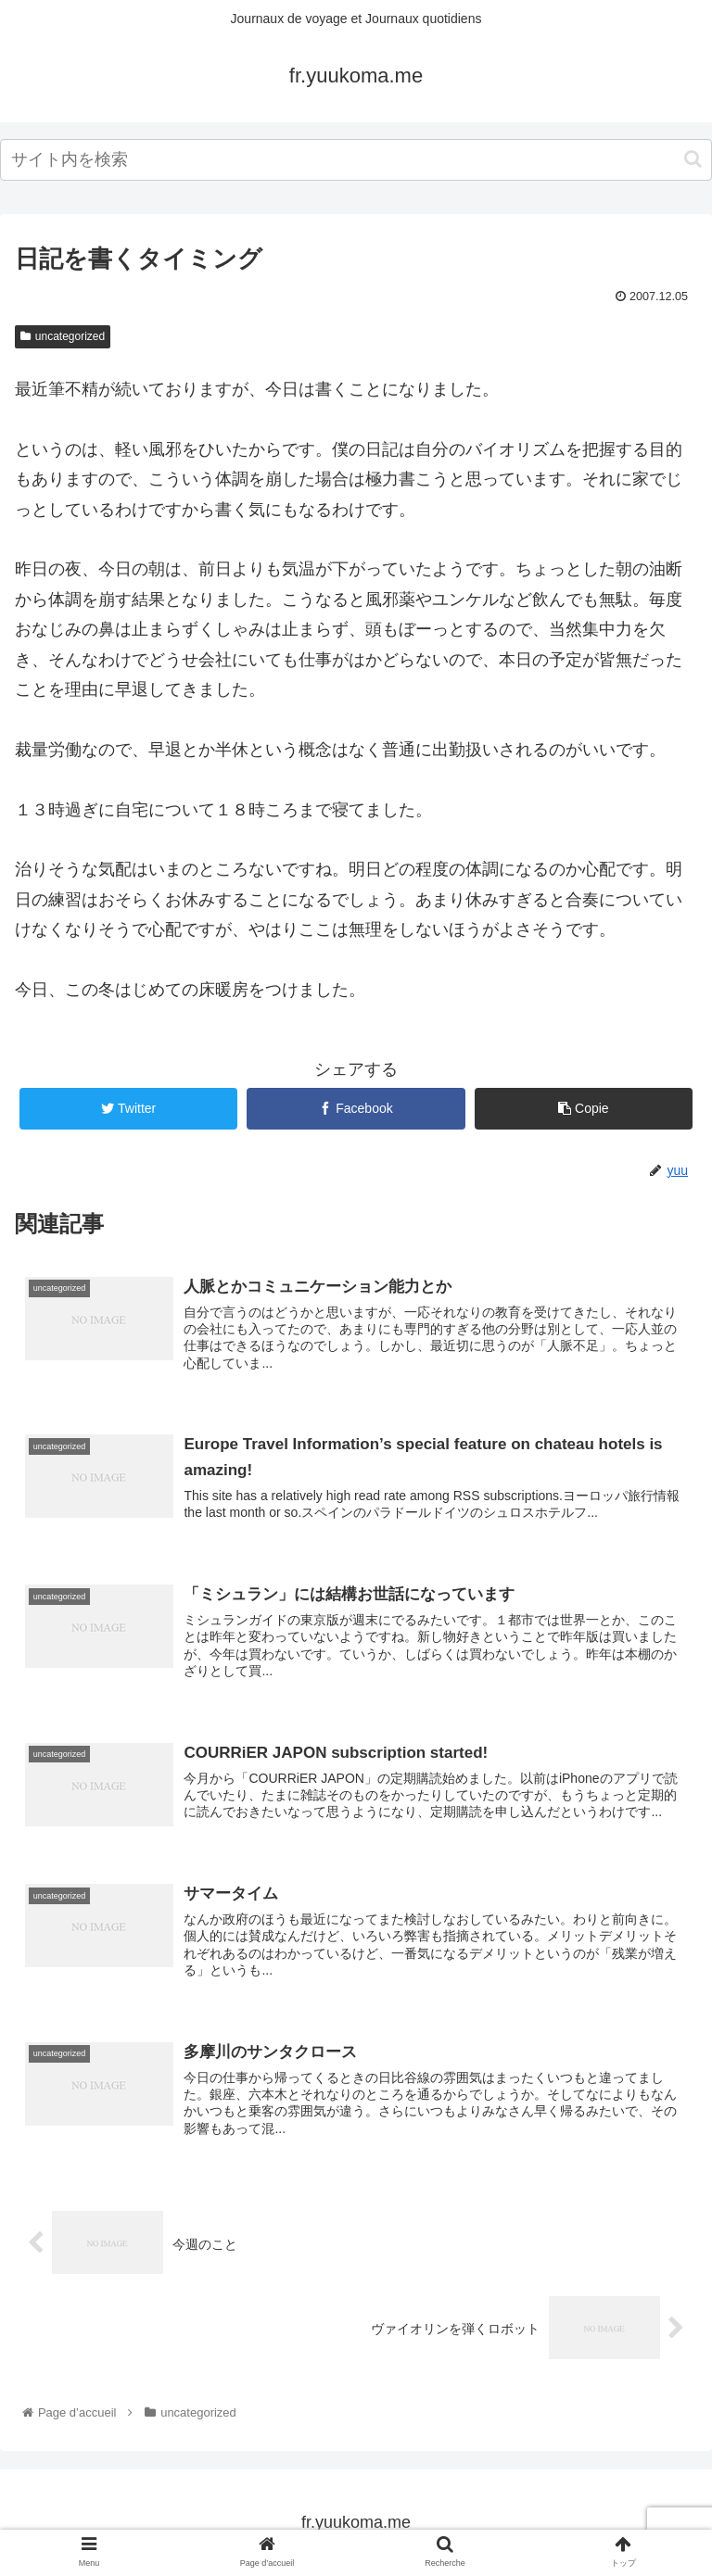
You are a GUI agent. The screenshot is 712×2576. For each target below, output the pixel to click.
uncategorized (62, 336)
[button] (693, 159)
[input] (356, 160)
